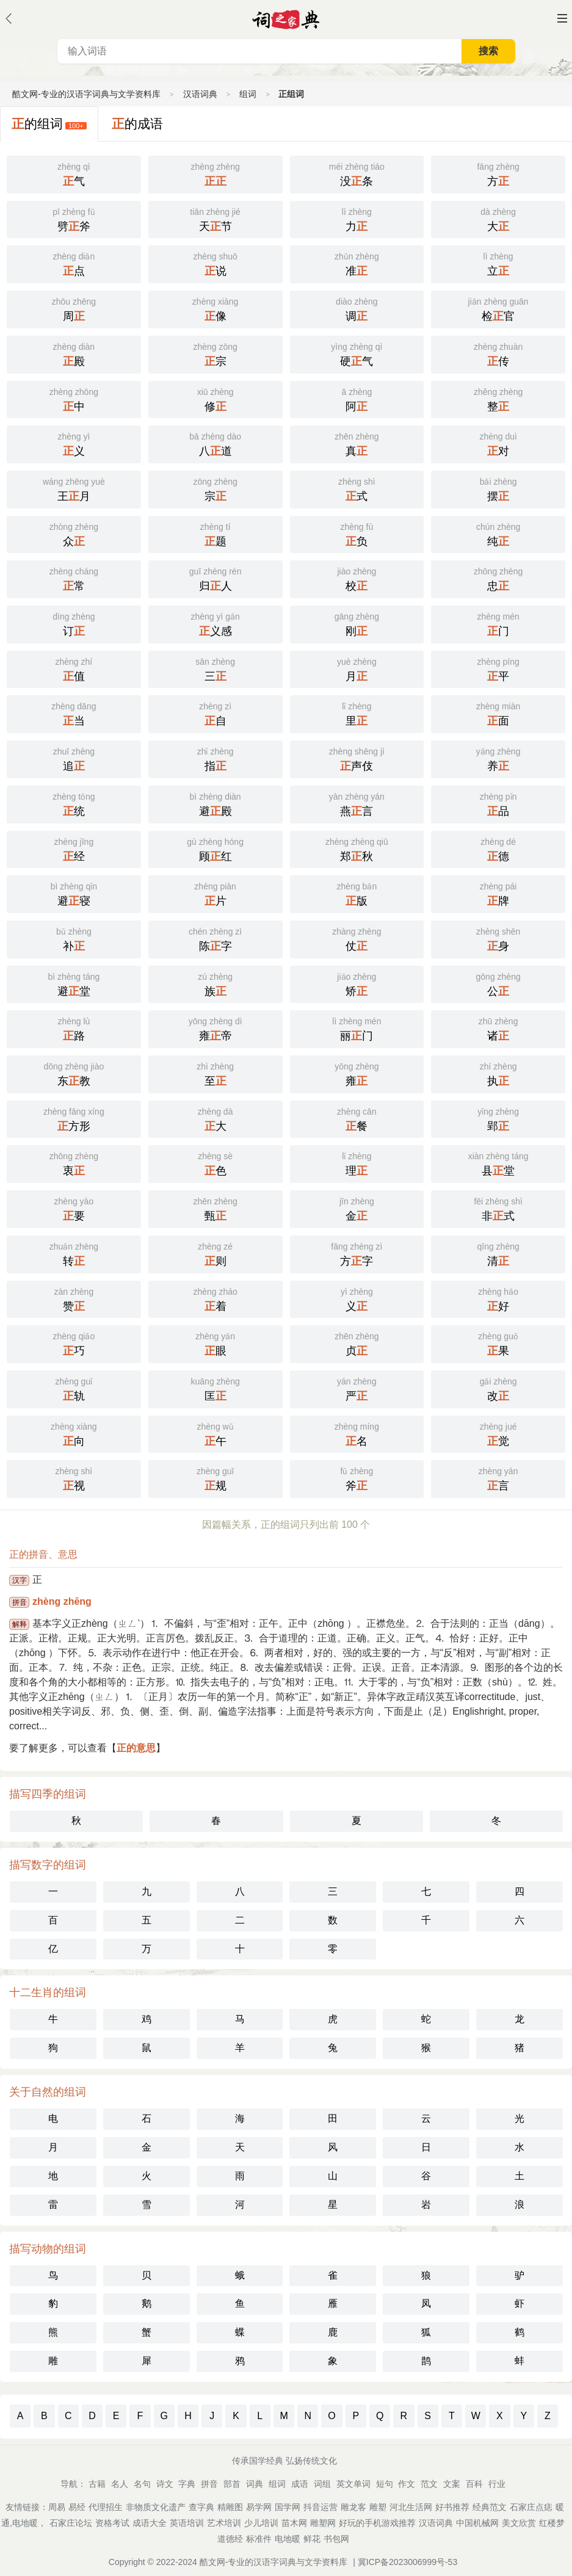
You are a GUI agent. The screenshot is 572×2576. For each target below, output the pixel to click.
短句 (384, 2484)
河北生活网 (410, 2507)
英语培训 (187, 2523)
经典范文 (489, 2507)
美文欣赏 (519, 2523)
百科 (474, 2484)
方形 (74, 1118)
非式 (498, 1208)
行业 (496, 2484)
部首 (232, 2484)
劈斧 (74, 218)
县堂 (498, 1163)
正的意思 (136, 1748)
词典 (254, 2484)
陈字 (215, 938)
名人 (119, 2484)
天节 (215, 218)
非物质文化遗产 (156, 2507)
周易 (56, 2507)
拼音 (209, 2484)
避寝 (74, 893)
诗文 (164, 2484)
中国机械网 (477, 2523)
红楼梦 (552, 2523)
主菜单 (562, 18)
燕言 (357, 803)
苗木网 (294, 2523)
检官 (498, 308)
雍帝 (215, 1028)
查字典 (201, 2507)
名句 (142, 2484)
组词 (247, 94)
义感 (215, 623)
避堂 (74, 983)
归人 (215, 578)
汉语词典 (200, 94)
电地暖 (287, 2539)
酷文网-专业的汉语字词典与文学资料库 (86, 94)
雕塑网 (323, 2523)
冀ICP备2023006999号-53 (407, 2562)
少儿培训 (261, 2523)
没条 (357, 173)
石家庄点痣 (531, 2507)
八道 (215, 443)
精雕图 (230, 2507)
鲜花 (311, 2539)
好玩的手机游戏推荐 (377, 2523)
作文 (406, 2484)
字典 (186, 2484)
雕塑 (377, 2507)
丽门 (357, 1028)
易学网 (259, 2507)
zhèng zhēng (62, 1601)
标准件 (259, 2539)
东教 (74, 1073)
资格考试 (112, 2523)
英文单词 (353, 2484)
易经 (76, 2507)
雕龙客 (353, 2507)
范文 (429, 2484)
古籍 (97, 2484)
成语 (299, 2484)
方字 (357, 1253)
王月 (74, 488)
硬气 (357, 353)
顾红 (215, 848)
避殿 (215, 803)
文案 (451, 2484)
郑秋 (357, 848)
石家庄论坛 (70, 2523)
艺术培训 (224, 2523)
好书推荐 (452, 2507)
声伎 (357, 758)
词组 (322, 2484)
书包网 (336, 2539)
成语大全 (149, 2523)
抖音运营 (320, 2507)
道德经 (230, 2539)
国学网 (287, 2507)
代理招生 (106, 2507)
